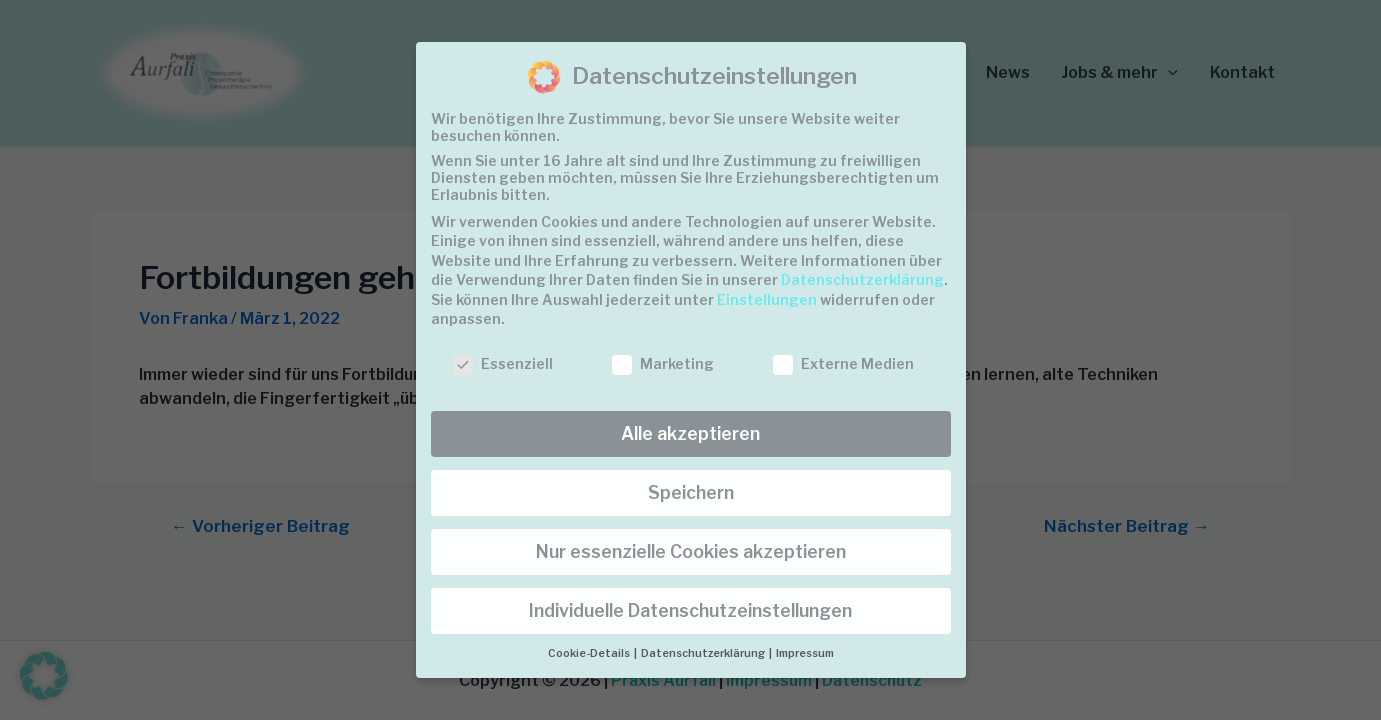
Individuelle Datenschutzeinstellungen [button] (690, 610)
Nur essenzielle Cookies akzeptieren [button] (691, 551)
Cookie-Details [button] (590, 653)
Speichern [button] (691, 492)
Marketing (663, 363)
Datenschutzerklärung (862, 279)
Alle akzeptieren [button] (690, 433)
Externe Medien (843, 363)
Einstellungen (767, 299)
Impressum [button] (805, 653)
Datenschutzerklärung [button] (704, 653)
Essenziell (503, 363)
